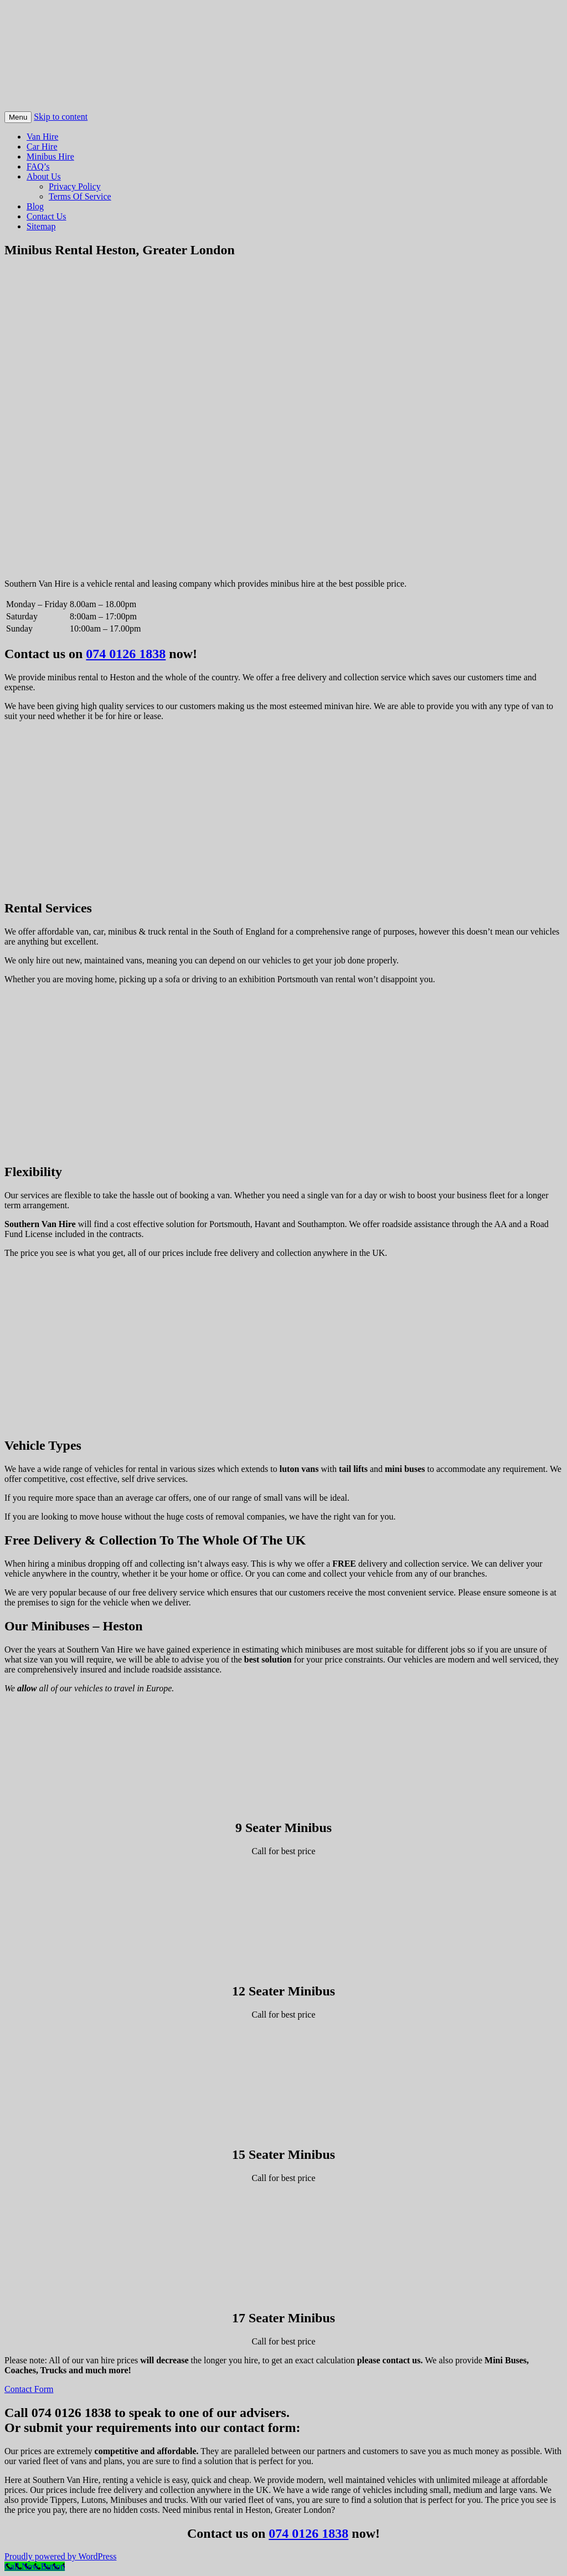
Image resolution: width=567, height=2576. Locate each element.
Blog (35, 206)
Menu (18, 117)
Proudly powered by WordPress (60, 2556)
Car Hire (42, 146)
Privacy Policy (75, 186)
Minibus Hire (50, 156)
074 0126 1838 (126, 653)
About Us (44, 176)
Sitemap (41, 226)
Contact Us (46, 216)
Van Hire (42, 136)
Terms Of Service (80, 196)
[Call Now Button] (34, 2566)
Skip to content (60, 116)
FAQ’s (38, 166)
